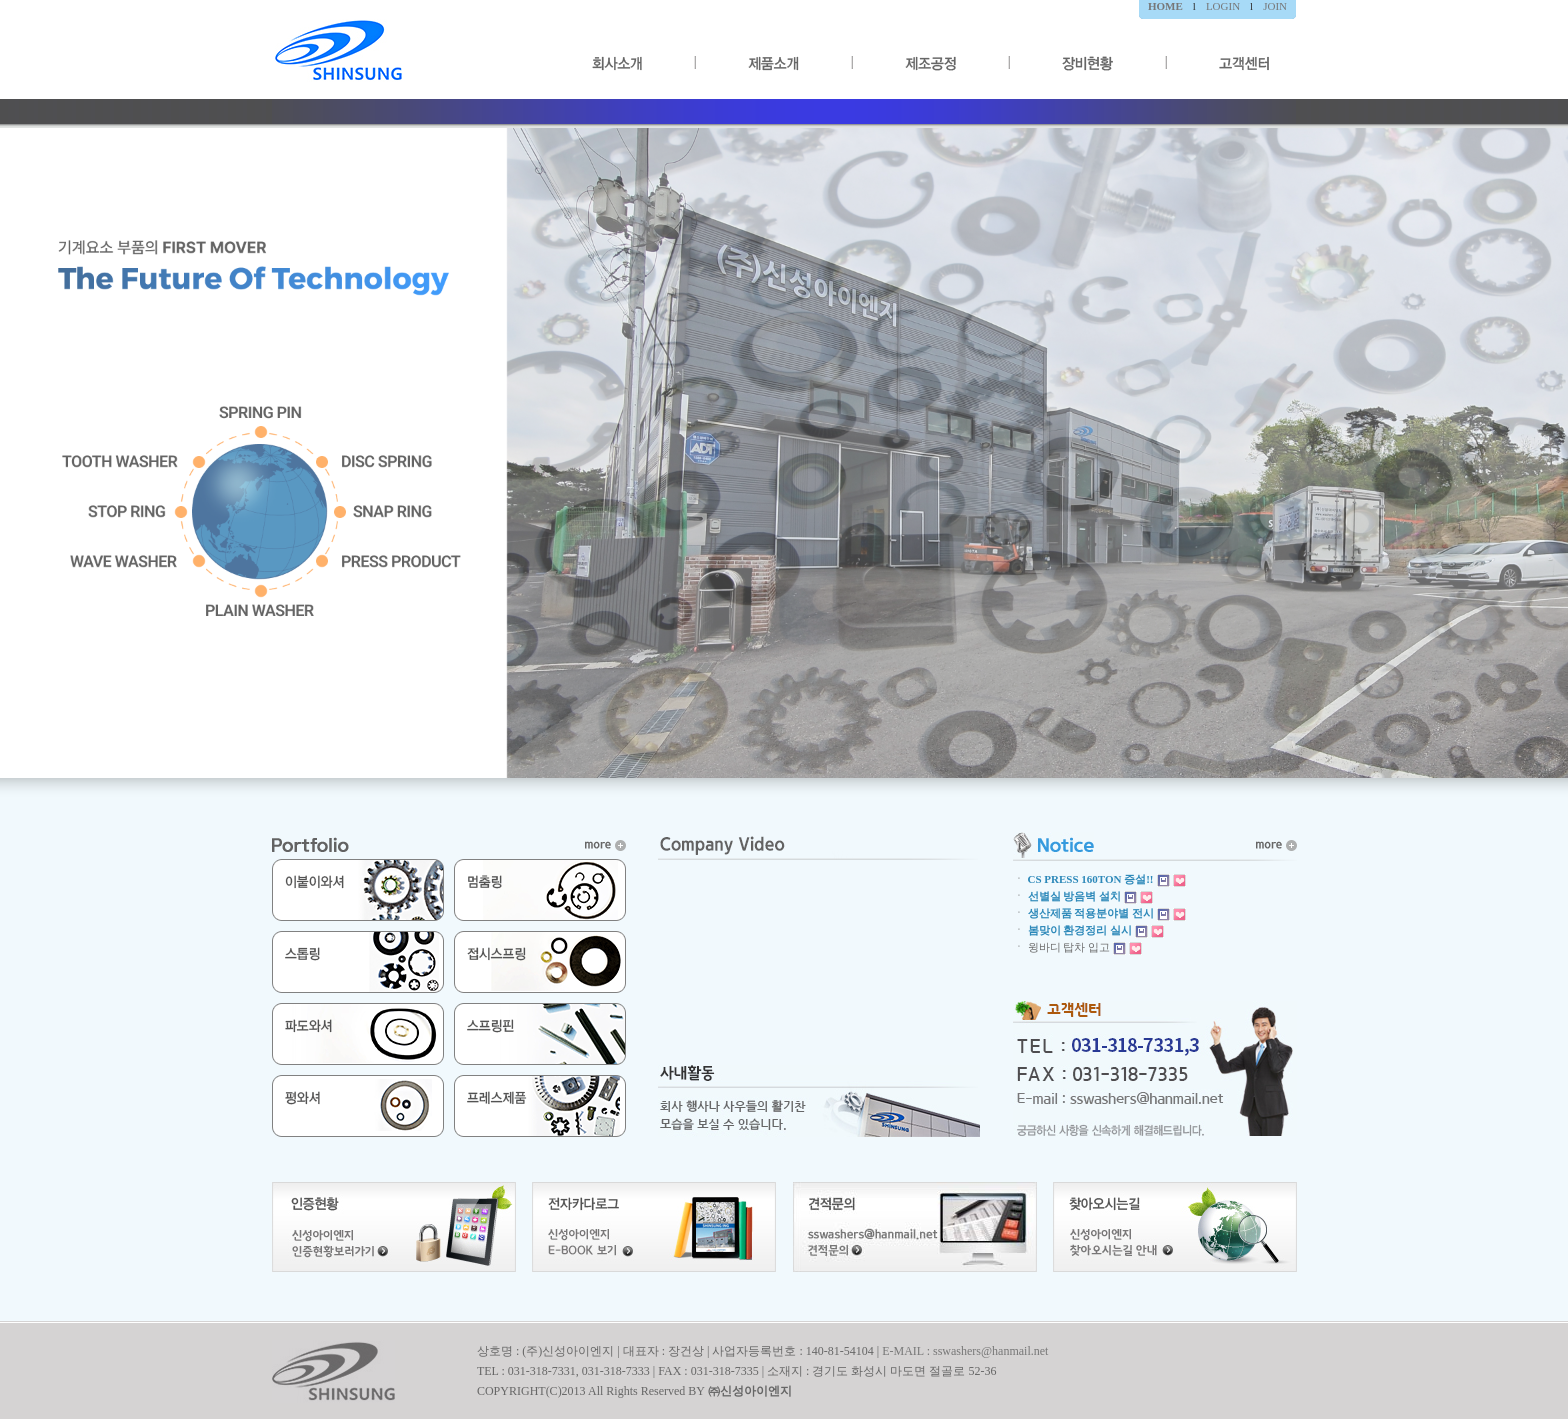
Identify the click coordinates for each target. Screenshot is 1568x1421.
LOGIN (1223, 6)
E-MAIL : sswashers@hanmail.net (965, 1351)
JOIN (1275, 6)
